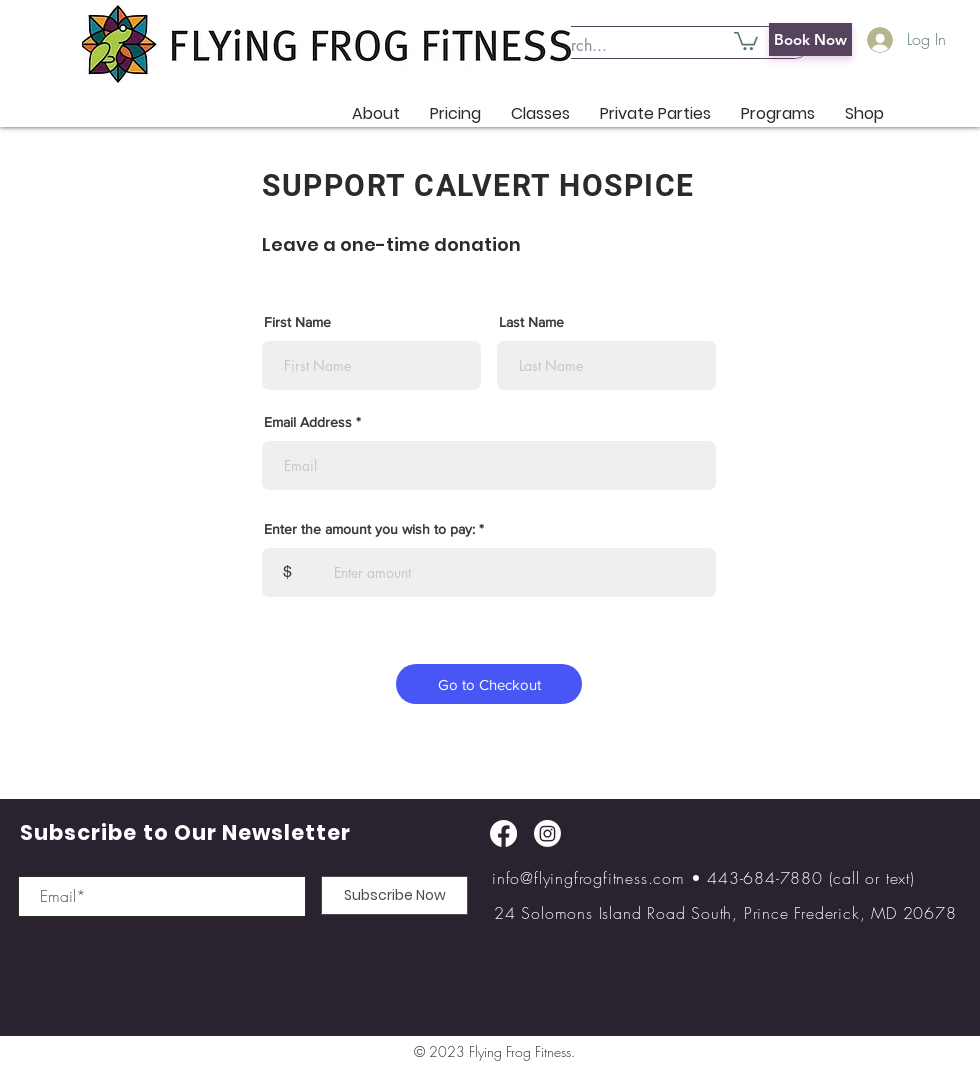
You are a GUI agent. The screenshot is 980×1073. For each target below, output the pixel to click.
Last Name (531, 322)
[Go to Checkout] (489, 684)
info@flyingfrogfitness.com (588, 878)
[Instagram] (547, 833)
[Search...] (656, 46)
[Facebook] (503, 833)
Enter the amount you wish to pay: (369, 529)
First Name (297, 322)
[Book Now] (810, 39)
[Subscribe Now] (394, 895)
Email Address (308, 422)
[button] (746, 40)
